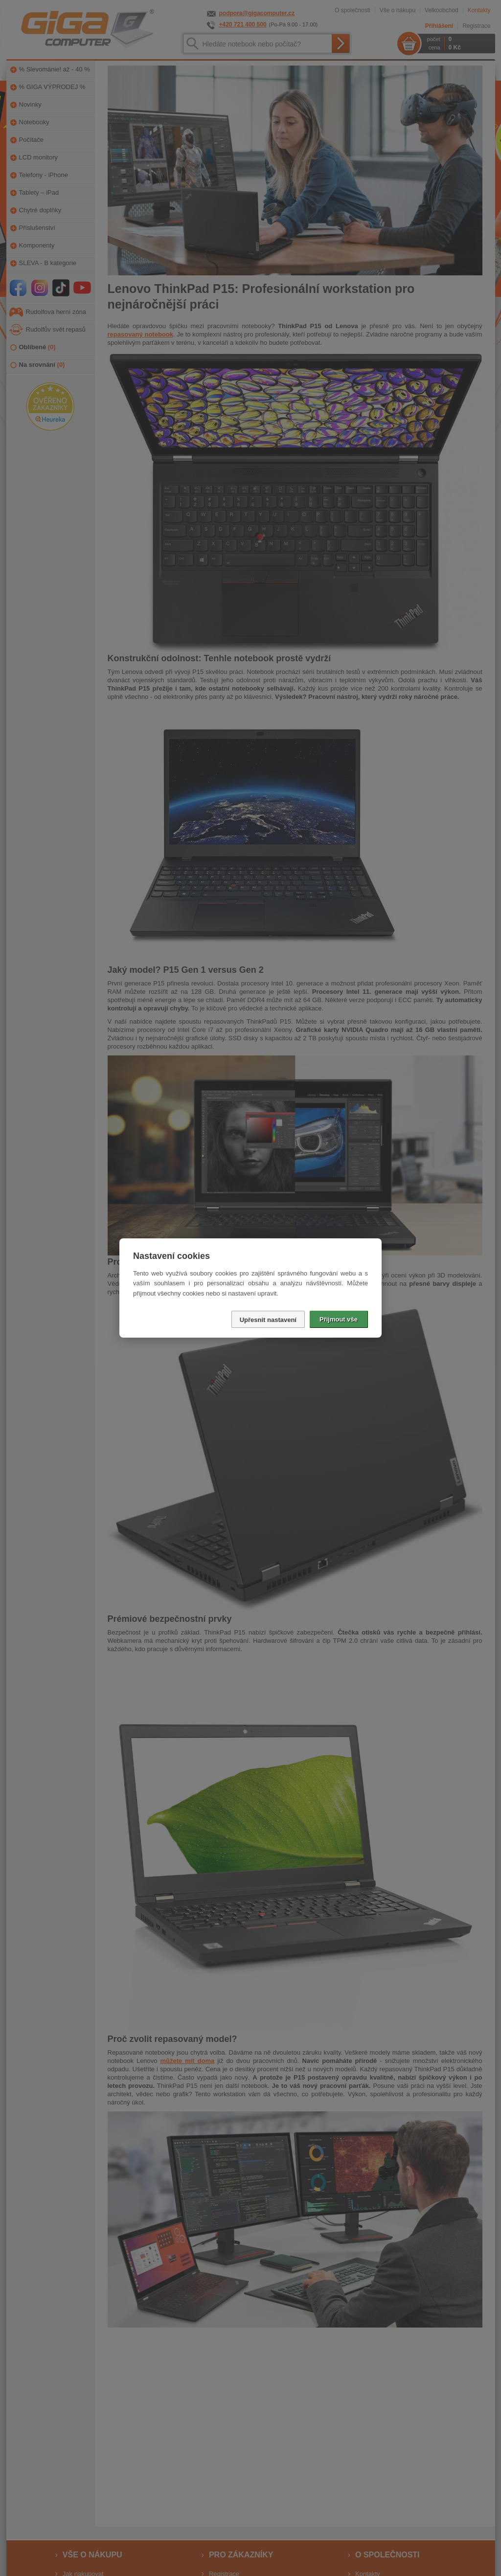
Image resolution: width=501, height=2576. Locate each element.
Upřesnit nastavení (268, 1319)
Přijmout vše (338, 1319)
